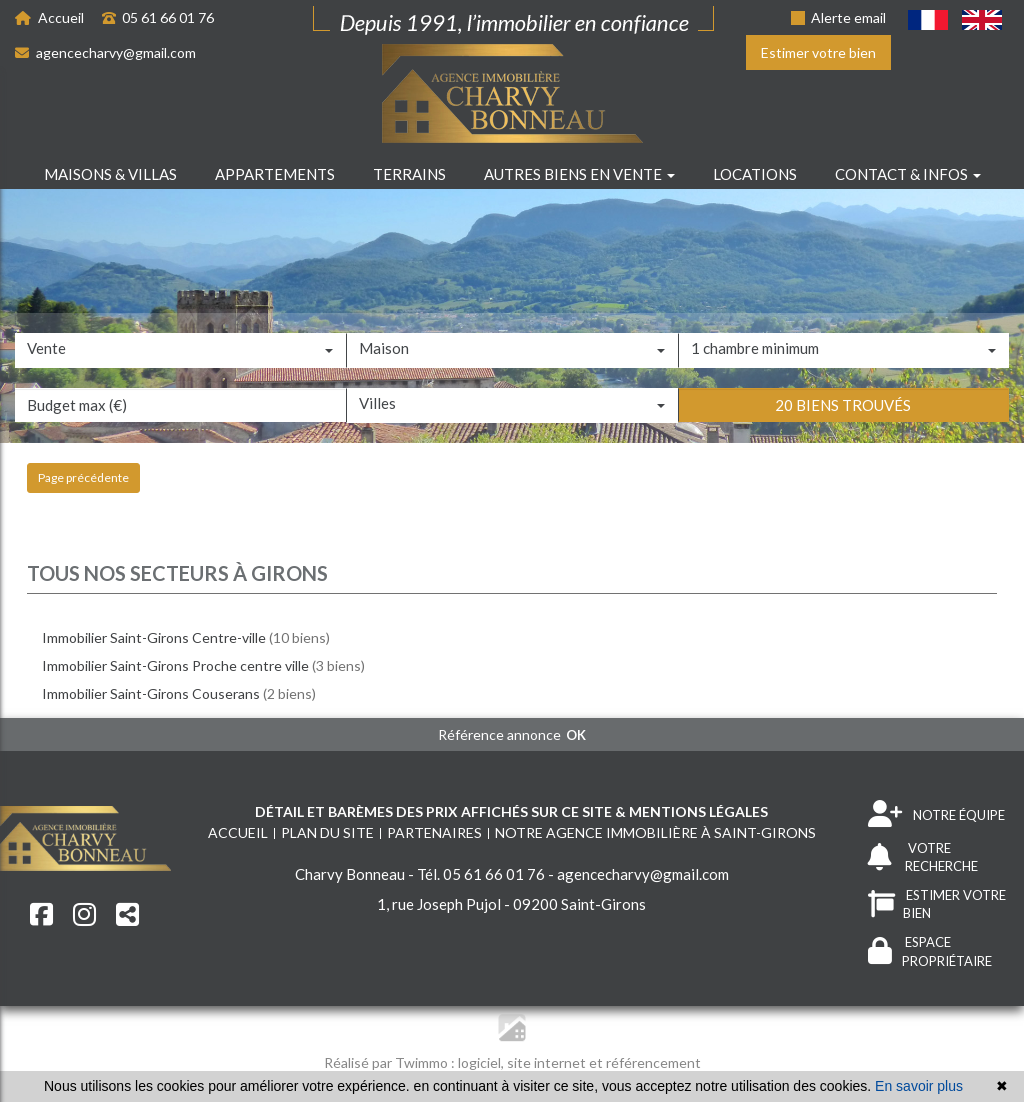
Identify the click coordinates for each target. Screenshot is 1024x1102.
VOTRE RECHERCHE (923, 857)
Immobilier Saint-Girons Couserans (151, 693)
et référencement (645, 1062)
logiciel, (482, 1062)
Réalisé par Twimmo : (389, 1062)
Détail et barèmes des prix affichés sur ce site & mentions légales (511, 811)
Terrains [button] (409, 174)
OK (576, 735)
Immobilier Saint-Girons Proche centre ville (175, 665)
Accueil (49, 17)
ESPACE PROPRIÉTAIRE (929, 951)
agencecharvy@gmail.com (105, 52)
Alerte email (839, 17)
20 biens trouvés (843, 455)
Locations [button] (755, 174)
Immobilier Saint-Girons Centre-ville (154, 637)
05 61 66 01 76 (158, 17)
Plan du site (327, 832)
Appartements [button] (275, 174)
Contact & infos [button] (908, 174)
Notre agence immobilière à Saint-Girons (655, 832)
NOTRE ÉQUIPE (936, 814)
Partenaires (434, 832)
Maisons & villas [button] (110, 174)
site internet (548, 1062)
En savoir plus (919, 1086)
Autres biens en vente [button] (579, 174)
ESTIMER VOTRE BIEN (937, 904)
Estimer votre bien (818, 52)
